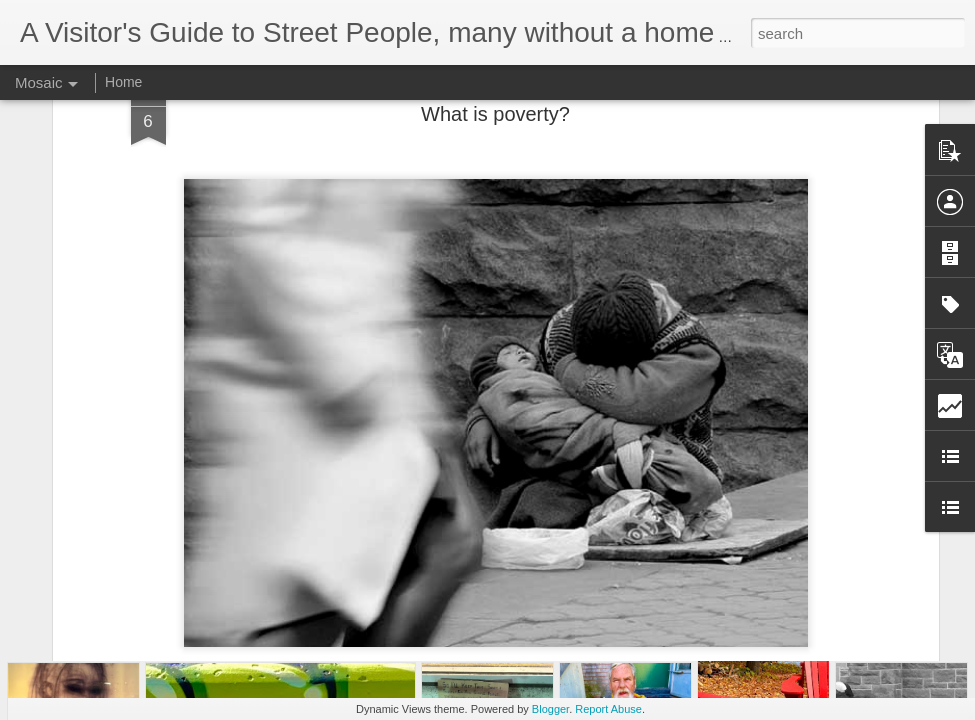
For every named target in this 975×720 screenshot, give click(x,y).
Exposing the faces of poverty (495, 532)
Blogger (550, 709)
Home (123, 82)
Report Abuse (608, 709)
